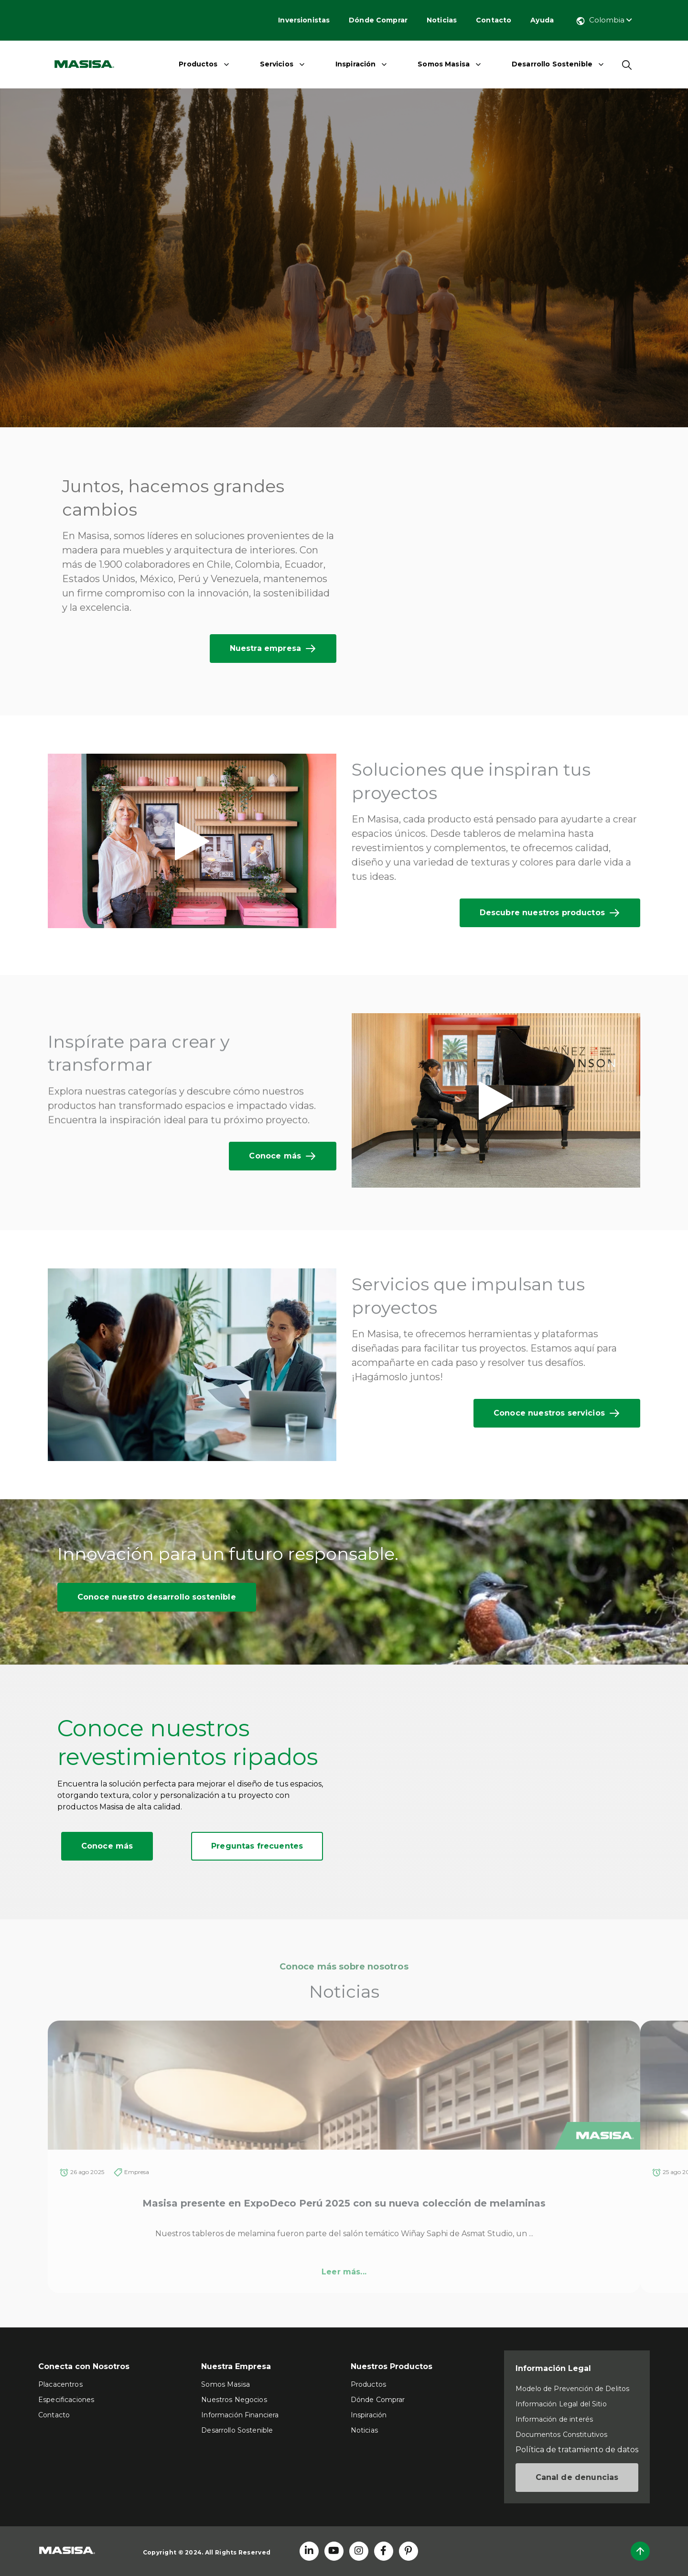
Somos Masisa (444, 64)
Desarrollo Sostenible (552, 64)
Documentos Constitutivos (561, 2434)
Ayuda (542, 20)
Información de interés (554, 2419)
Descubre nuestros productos (550, 913)
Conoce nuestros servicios (557, 1413)
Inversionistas (304, 20)
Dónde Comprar (378, 20)
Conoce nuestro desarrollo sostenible (156, 1597)
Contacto (493, 20)
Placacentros (60, 2384)
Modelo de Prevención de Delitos (572, 2388)
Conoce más (282, 1156)
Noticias (442, 20)
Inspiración (355, 64)
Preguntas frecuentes (257, 1846)
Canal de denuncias (577, 2477)
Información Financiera (240, 2415)
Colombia (604, 19)
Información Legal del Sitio (561, 2404)
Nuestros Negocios (234, 2399)
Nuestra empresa (273, 648)
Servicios (276, 64)
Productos (198, 64)
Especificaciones (66, 2399)
